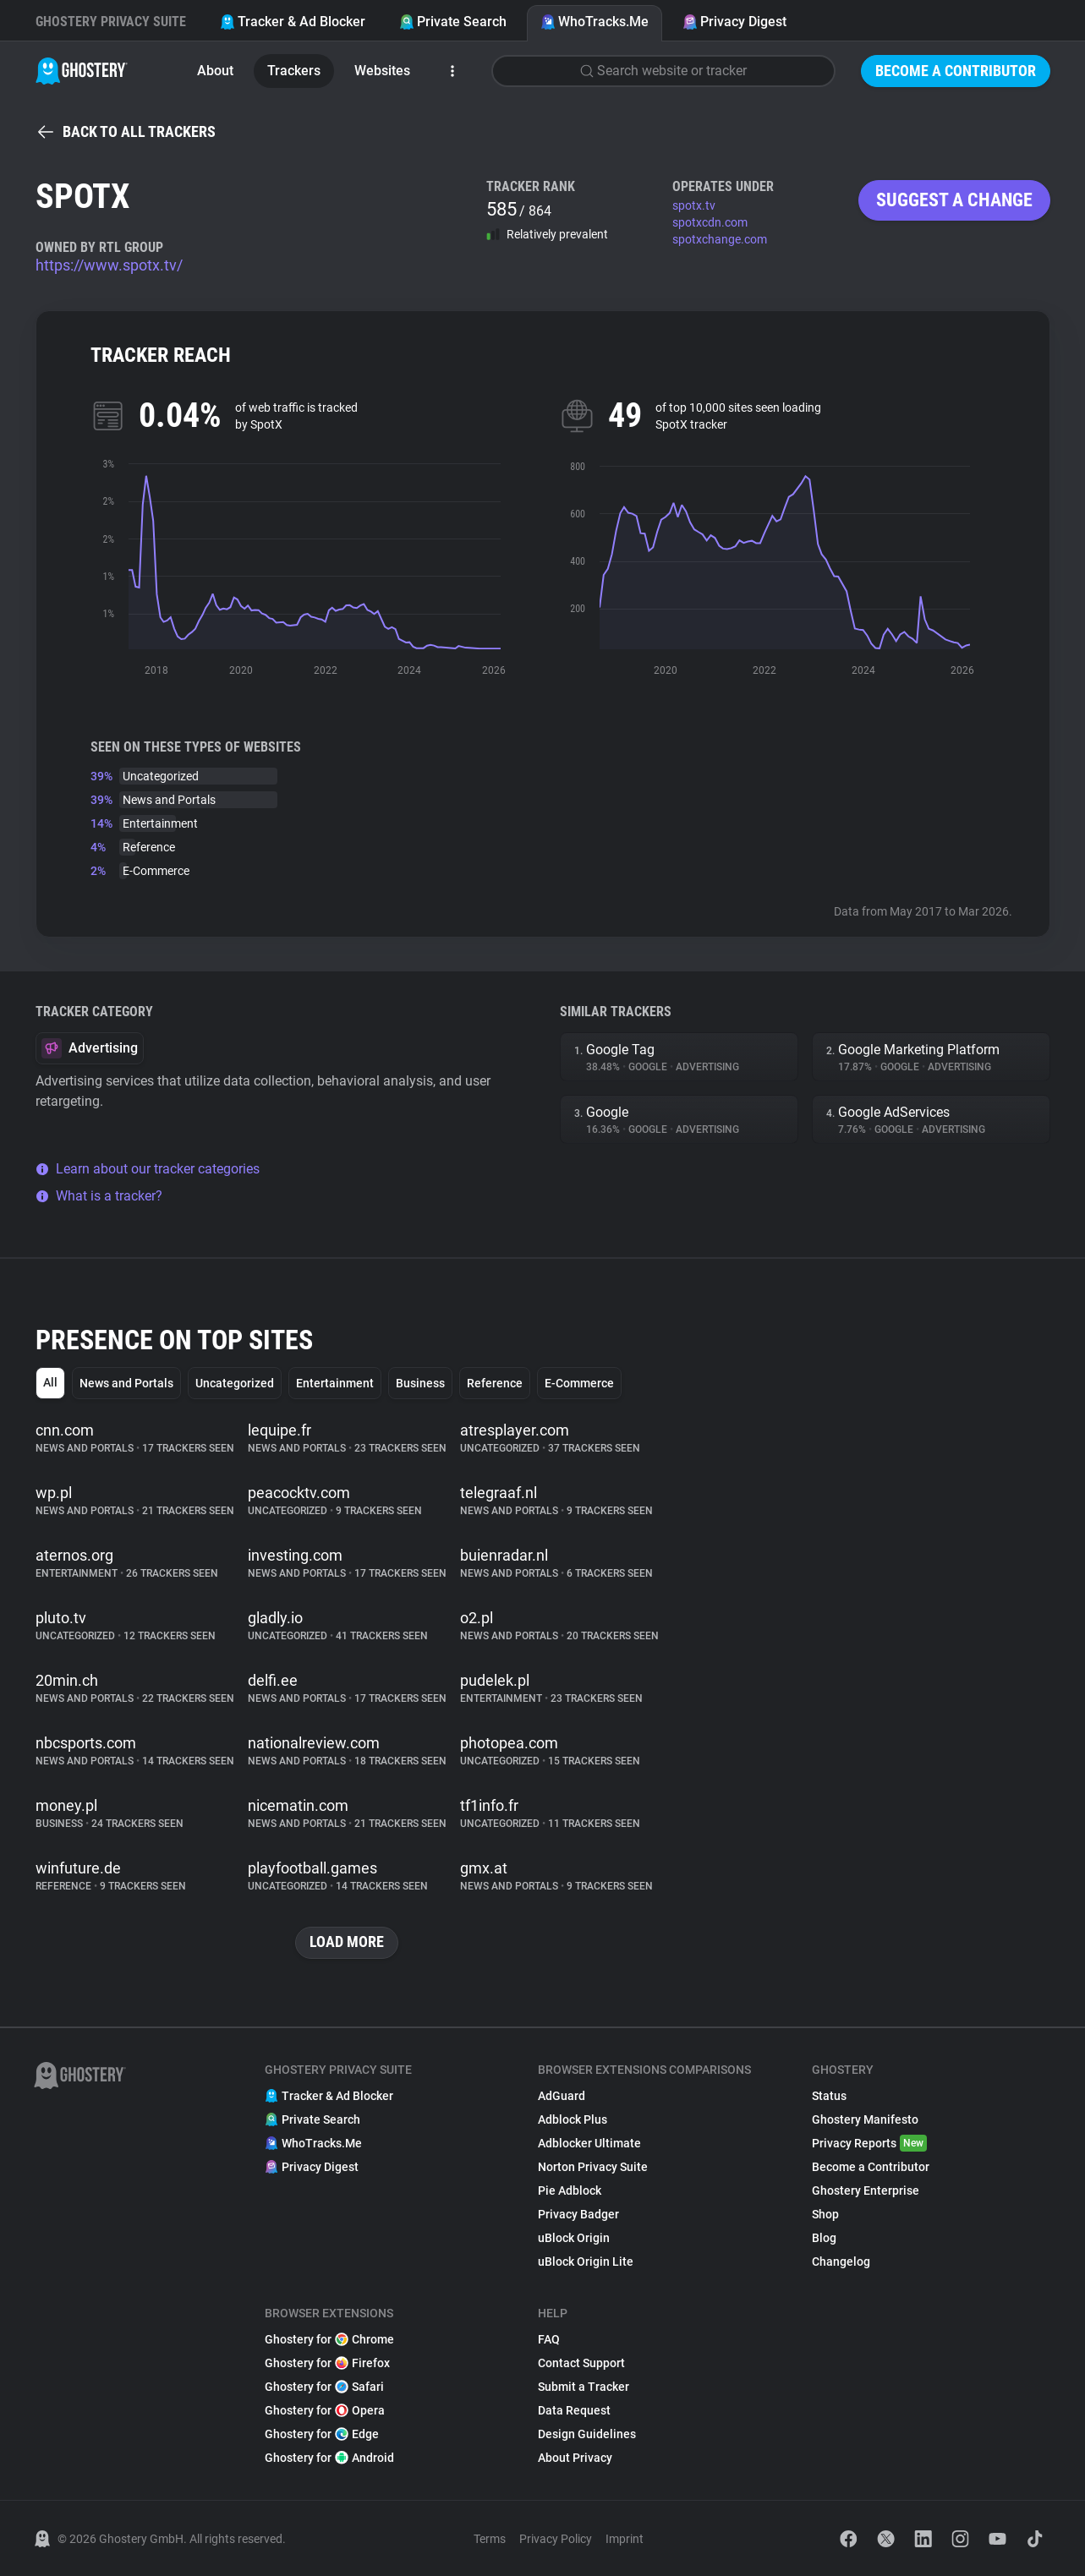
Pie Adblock (569, 2190)
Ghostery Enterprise (865, 2190)
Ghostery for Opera (325, 2410)
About (215, 71)
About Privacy (575, 2457)
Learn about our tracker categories (148, 1169)
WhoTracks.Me (594, 22)
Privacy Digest (734, 22)
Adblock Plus (572, 2119)
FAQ (549, 2339)
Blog (824, 2238)
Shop (825, 2214)
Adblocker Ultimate (589, 2143)
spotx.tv (693, 205)
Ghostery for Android (329, 2457)
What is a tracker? (99, 1196)
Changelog (841, 2261)
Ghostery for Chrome (329, 2339)
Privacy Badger (578, 2214)
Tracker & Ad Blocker (292, 22)
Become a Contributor (955, 70)
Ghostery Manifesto (865, 2119)
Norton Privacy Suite (593, 2167)
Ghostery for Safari (324, 2386)
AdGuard (561, 2096)
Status (829, 2096)
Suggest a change (954, 200)
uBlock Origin (574, 2238)
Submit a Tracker (583, 2386)
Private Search (453, 22)
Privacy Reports (869, 2143)
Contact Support (581, 2363)
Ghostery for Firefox (327, 2363)
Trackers (294, 71)
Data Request (574, 2410)
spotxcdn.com (710, 222)
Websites (382, 71)
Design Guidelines (587, 2434)
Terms (490, 2539)
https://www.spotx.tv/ (109, 265)
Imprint (625, 2539)
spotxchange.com (719, 239)
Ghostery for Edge (322, 2434)
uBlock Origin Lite (585, 2261)
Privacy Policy (555, 2539)
